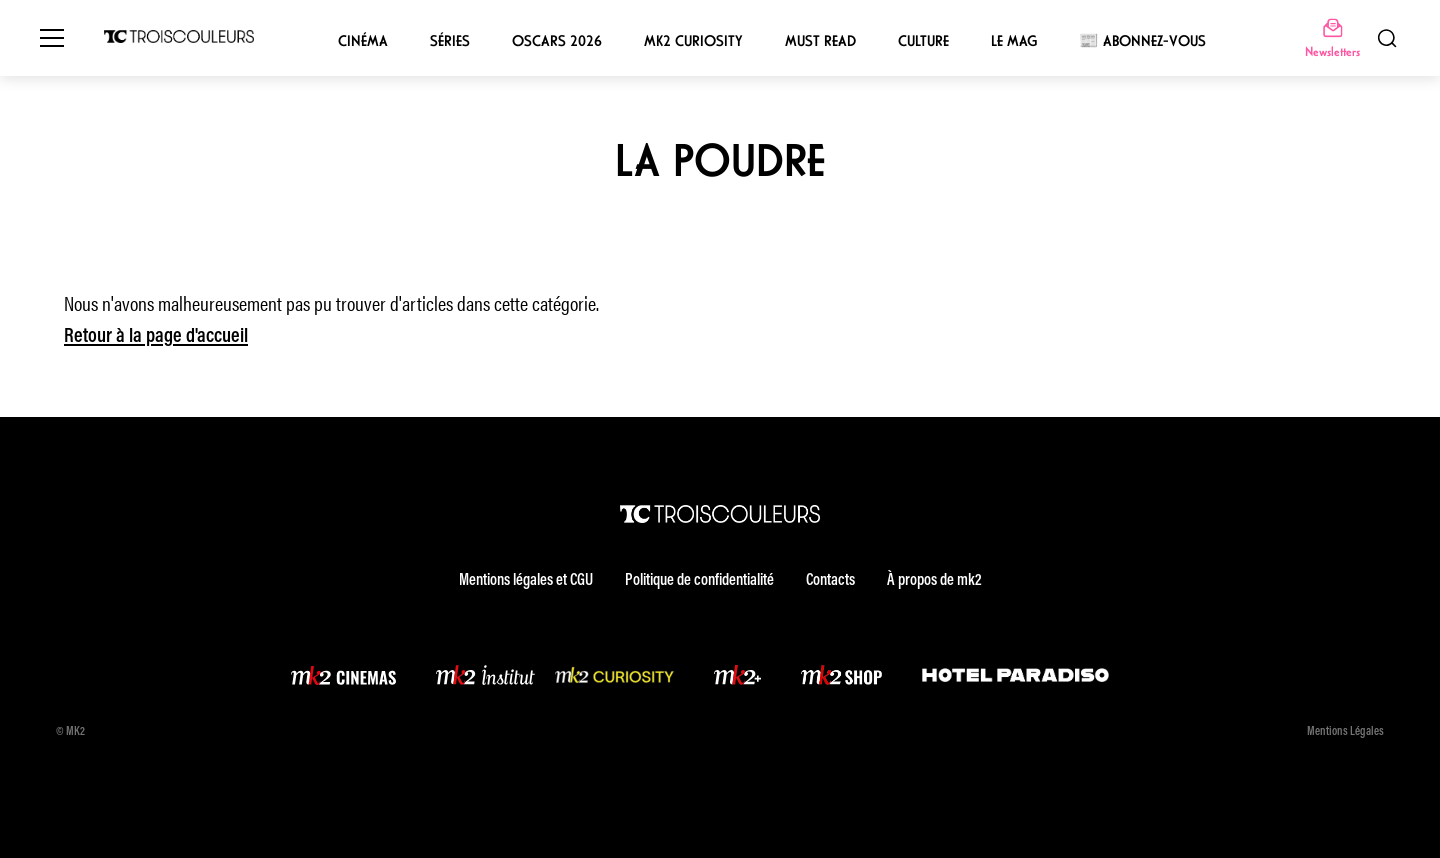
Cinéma (363, 41)
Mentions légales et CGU (526, 581)
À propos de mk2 (934, 581)
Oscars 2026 (557, 41)
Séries (450, 41)
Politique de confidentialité (699, 581)
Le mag (1014, 41)
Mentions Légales (1345, 732)
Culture (923, 41)
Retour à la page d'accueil (156, 337)
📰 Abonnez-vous (1142, 41)
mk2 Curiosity (693, 41)
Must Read (820, 41)
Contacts (830, 581)
